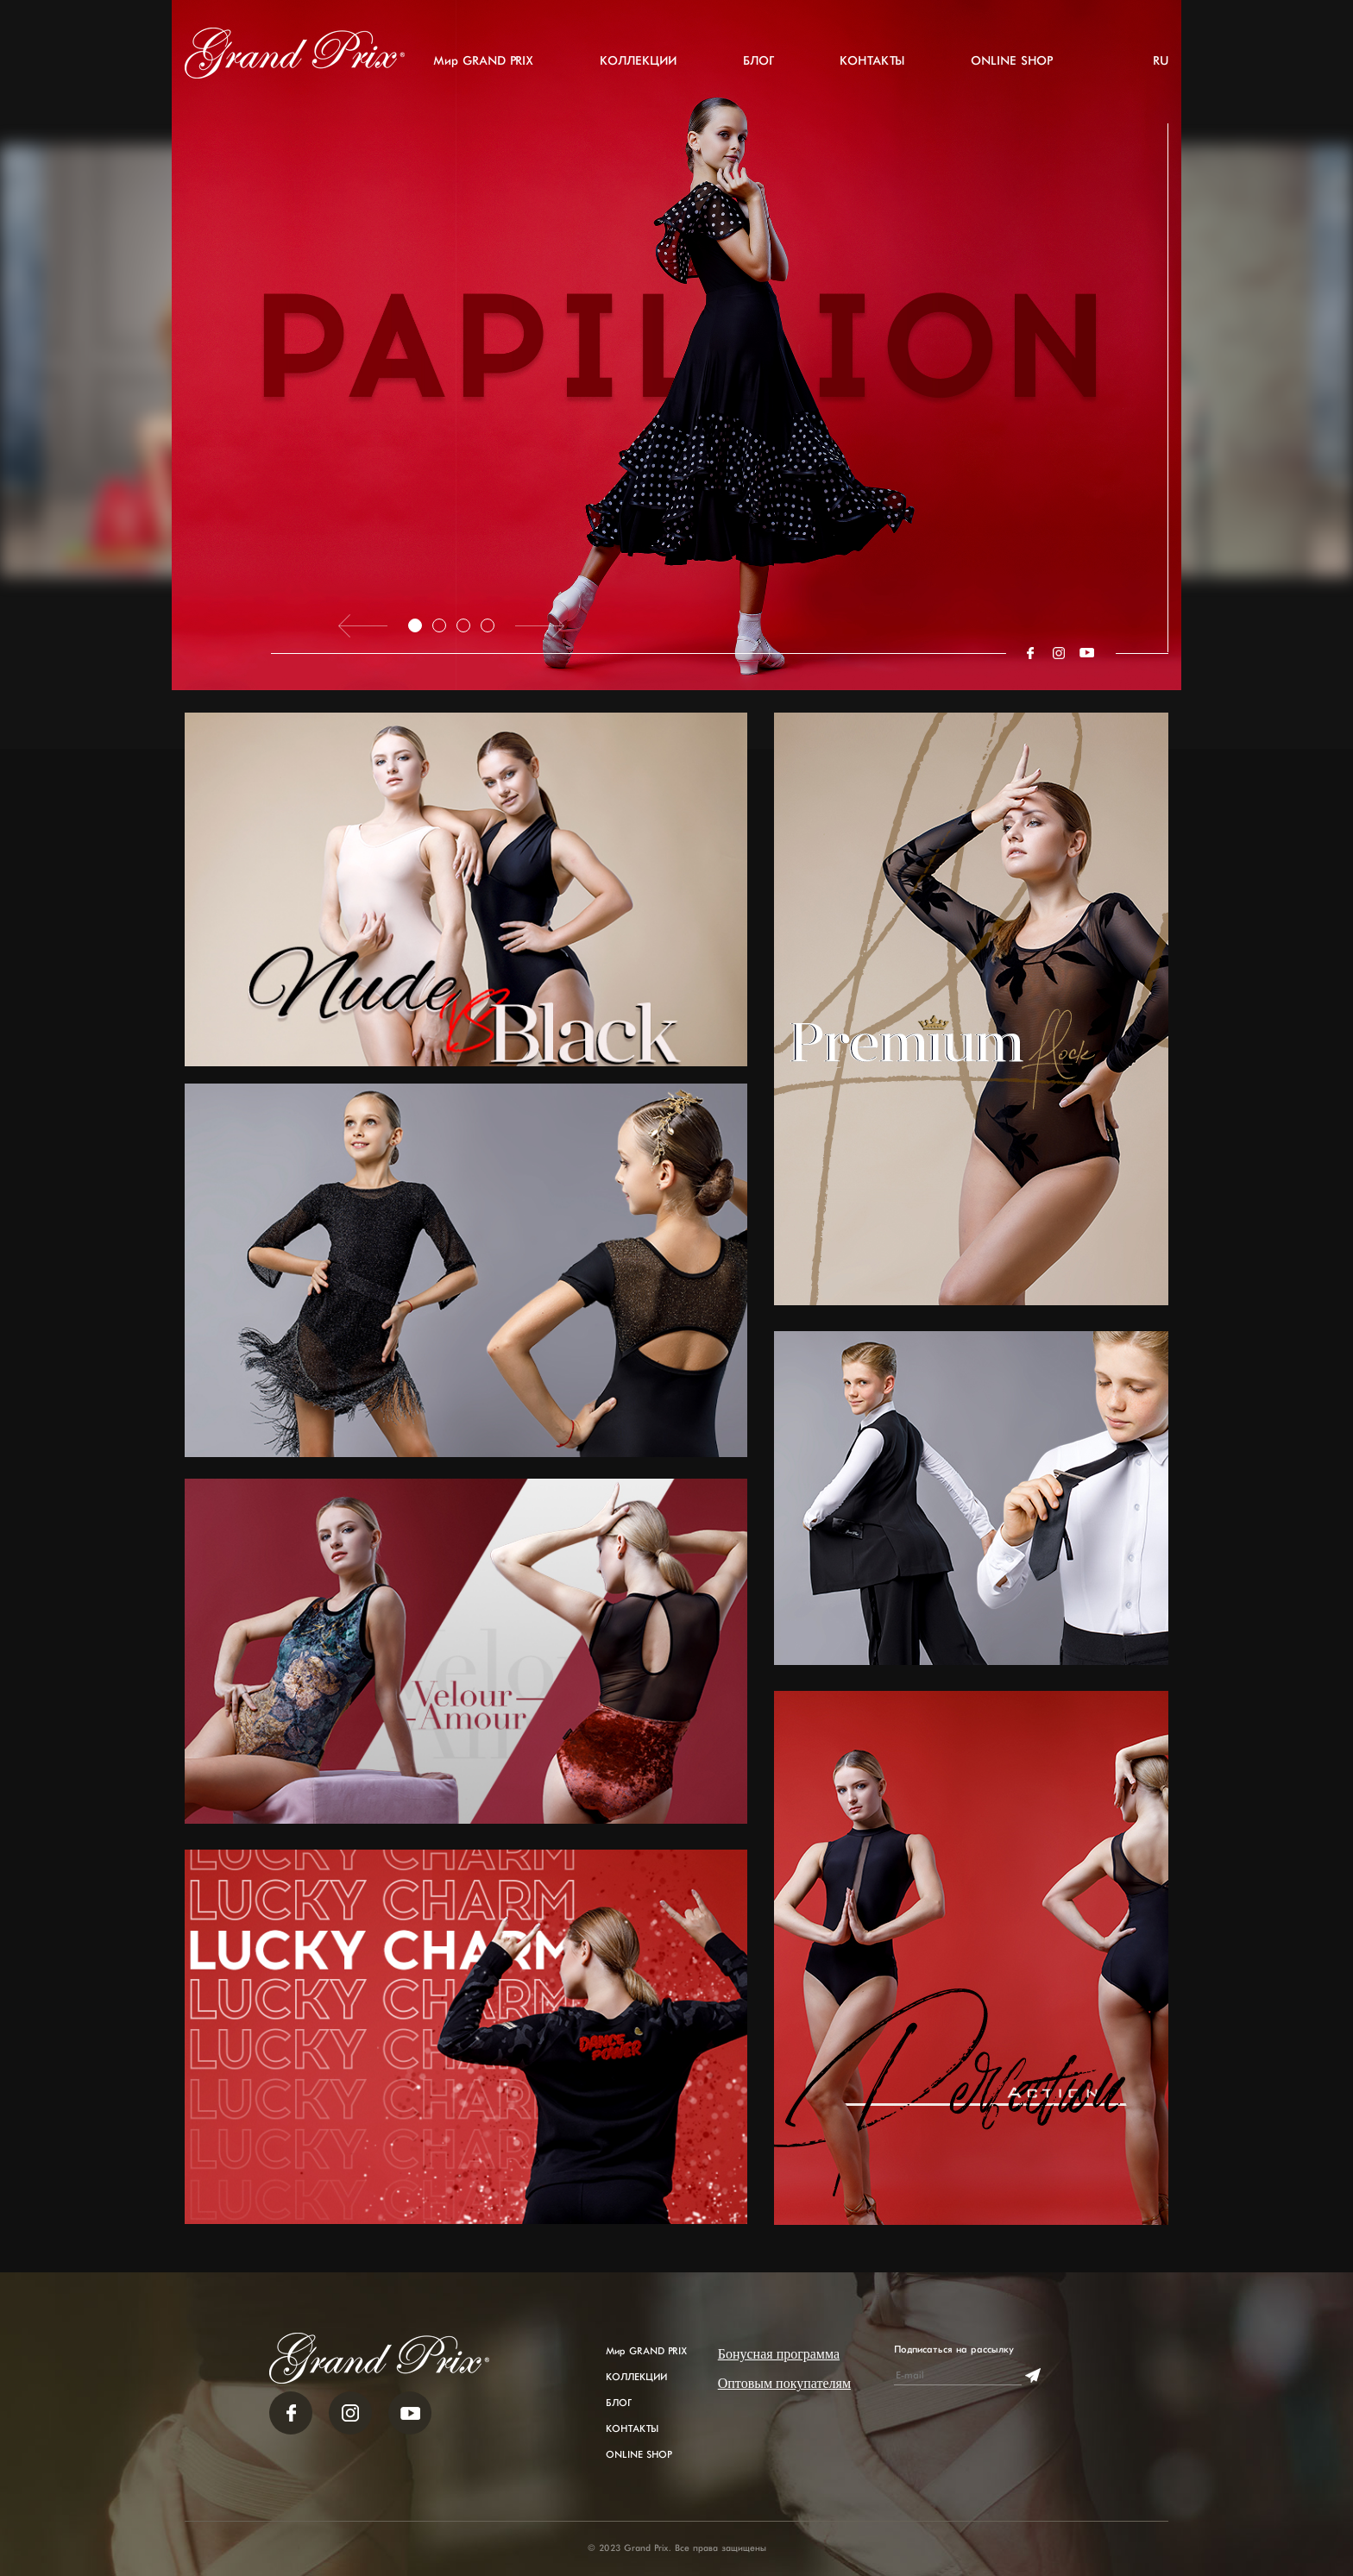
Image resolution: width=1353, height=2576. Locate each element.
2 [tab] (439, 625)
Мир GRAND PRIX (483, 61)
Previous (362, 626)
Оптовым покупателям (784, 2383)
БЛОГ (758, 61)
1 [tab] (415, 625)
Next (539, 626)
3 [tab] (463, 625)
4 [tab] (487, 625)
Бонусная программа (779, 2354)
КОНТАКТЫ (872, 61)
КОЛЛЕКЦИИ (638, 61)
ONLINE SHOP (1011, 61)
